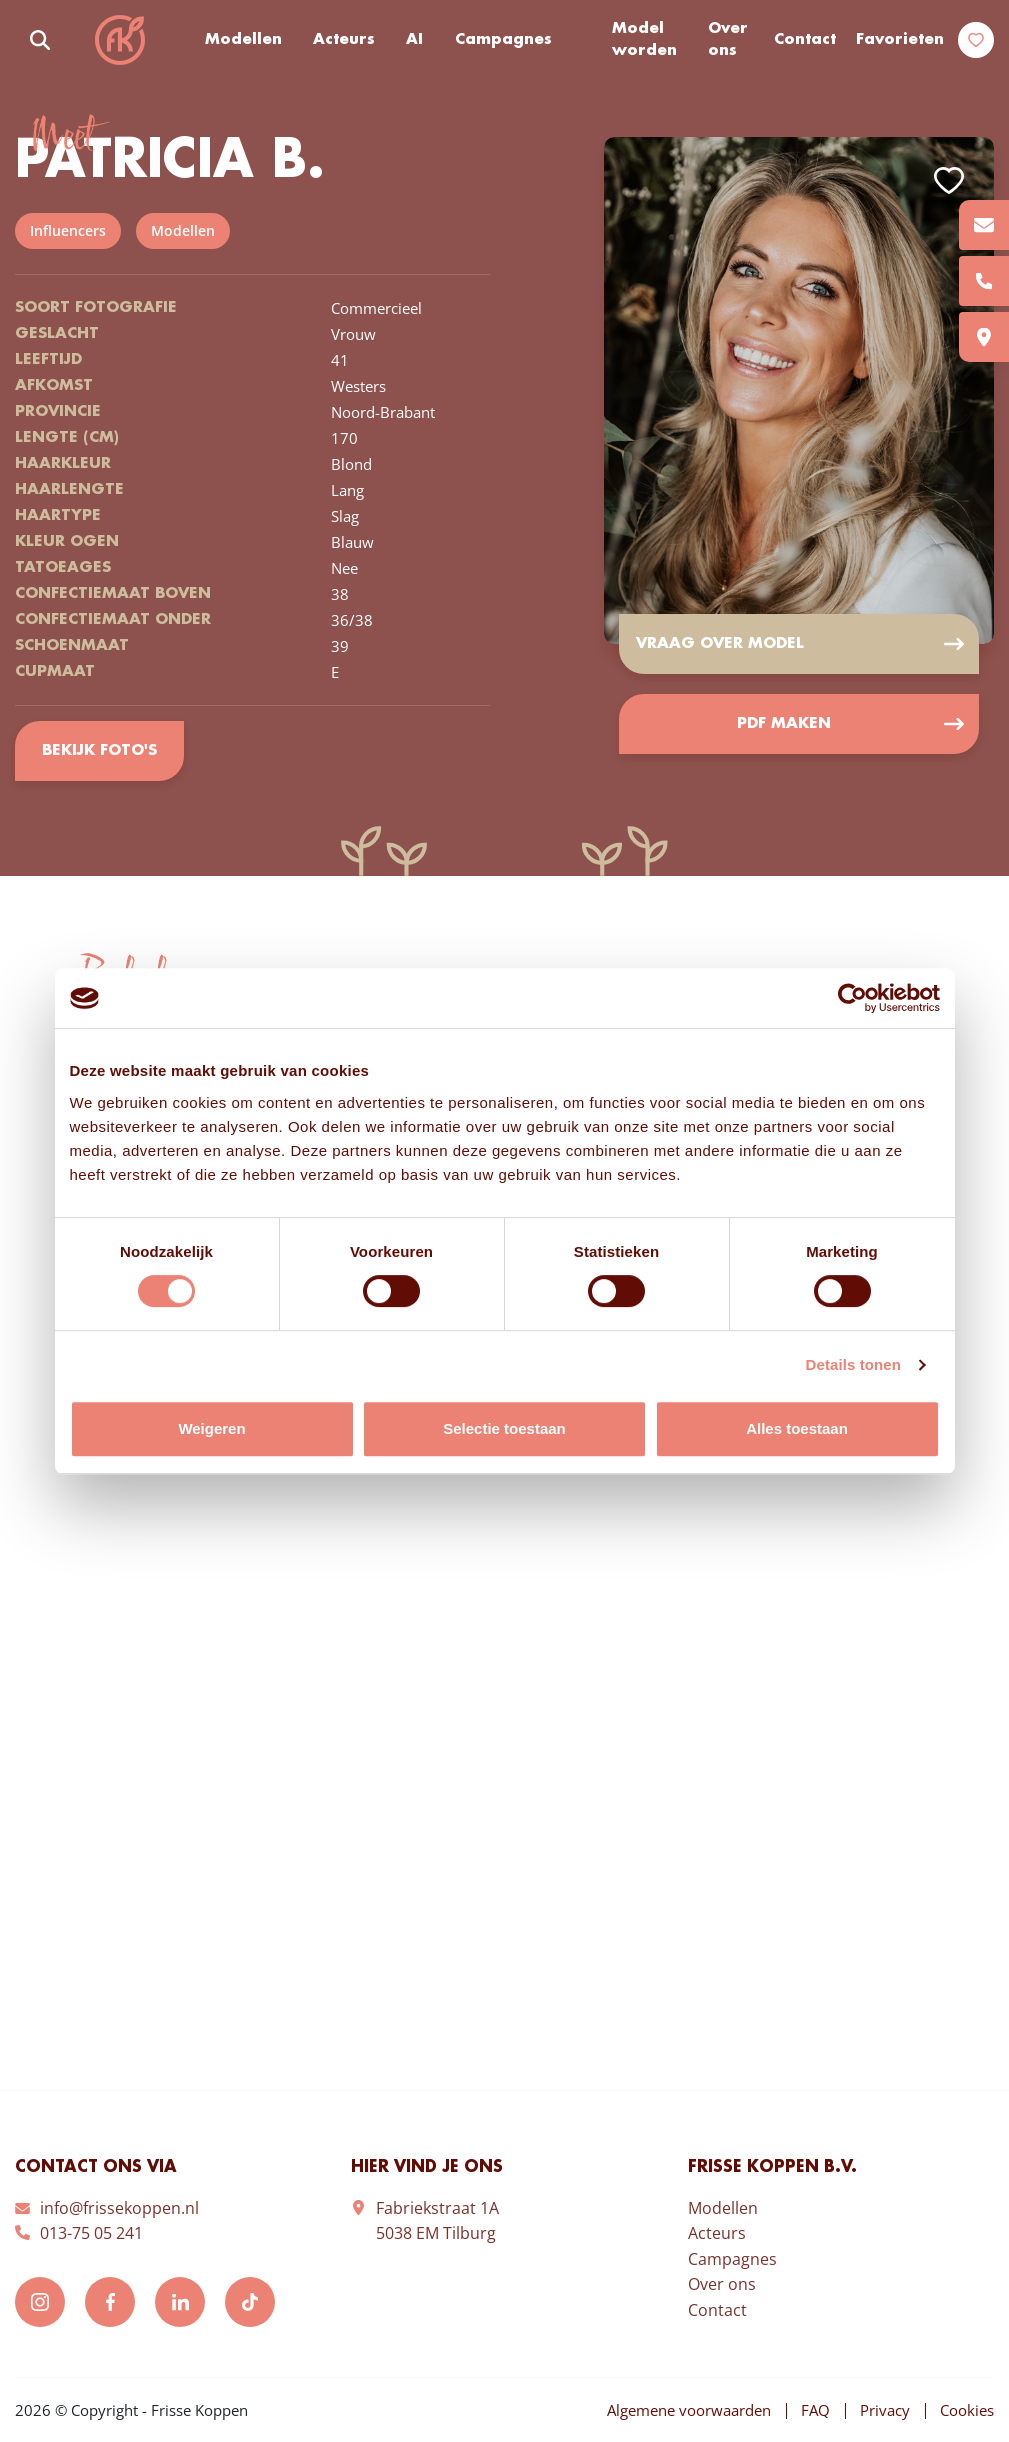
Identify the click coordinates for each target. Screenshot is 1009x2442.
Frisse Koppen (120, 40)
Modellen (243, 40)
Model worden (644, 40)
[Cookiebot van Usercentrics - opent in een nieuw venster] (852, 998)
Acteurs (344, 40)
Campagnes (503, 40)
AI (414, 40)
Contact (805, 40)
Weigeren (211, 1428)
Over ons (728, 40)
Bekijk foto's (99, 751)
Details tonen (853, 1364)
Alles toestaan (797, 1428)
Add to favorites (949, 180)
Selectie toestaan (504, 1428)
